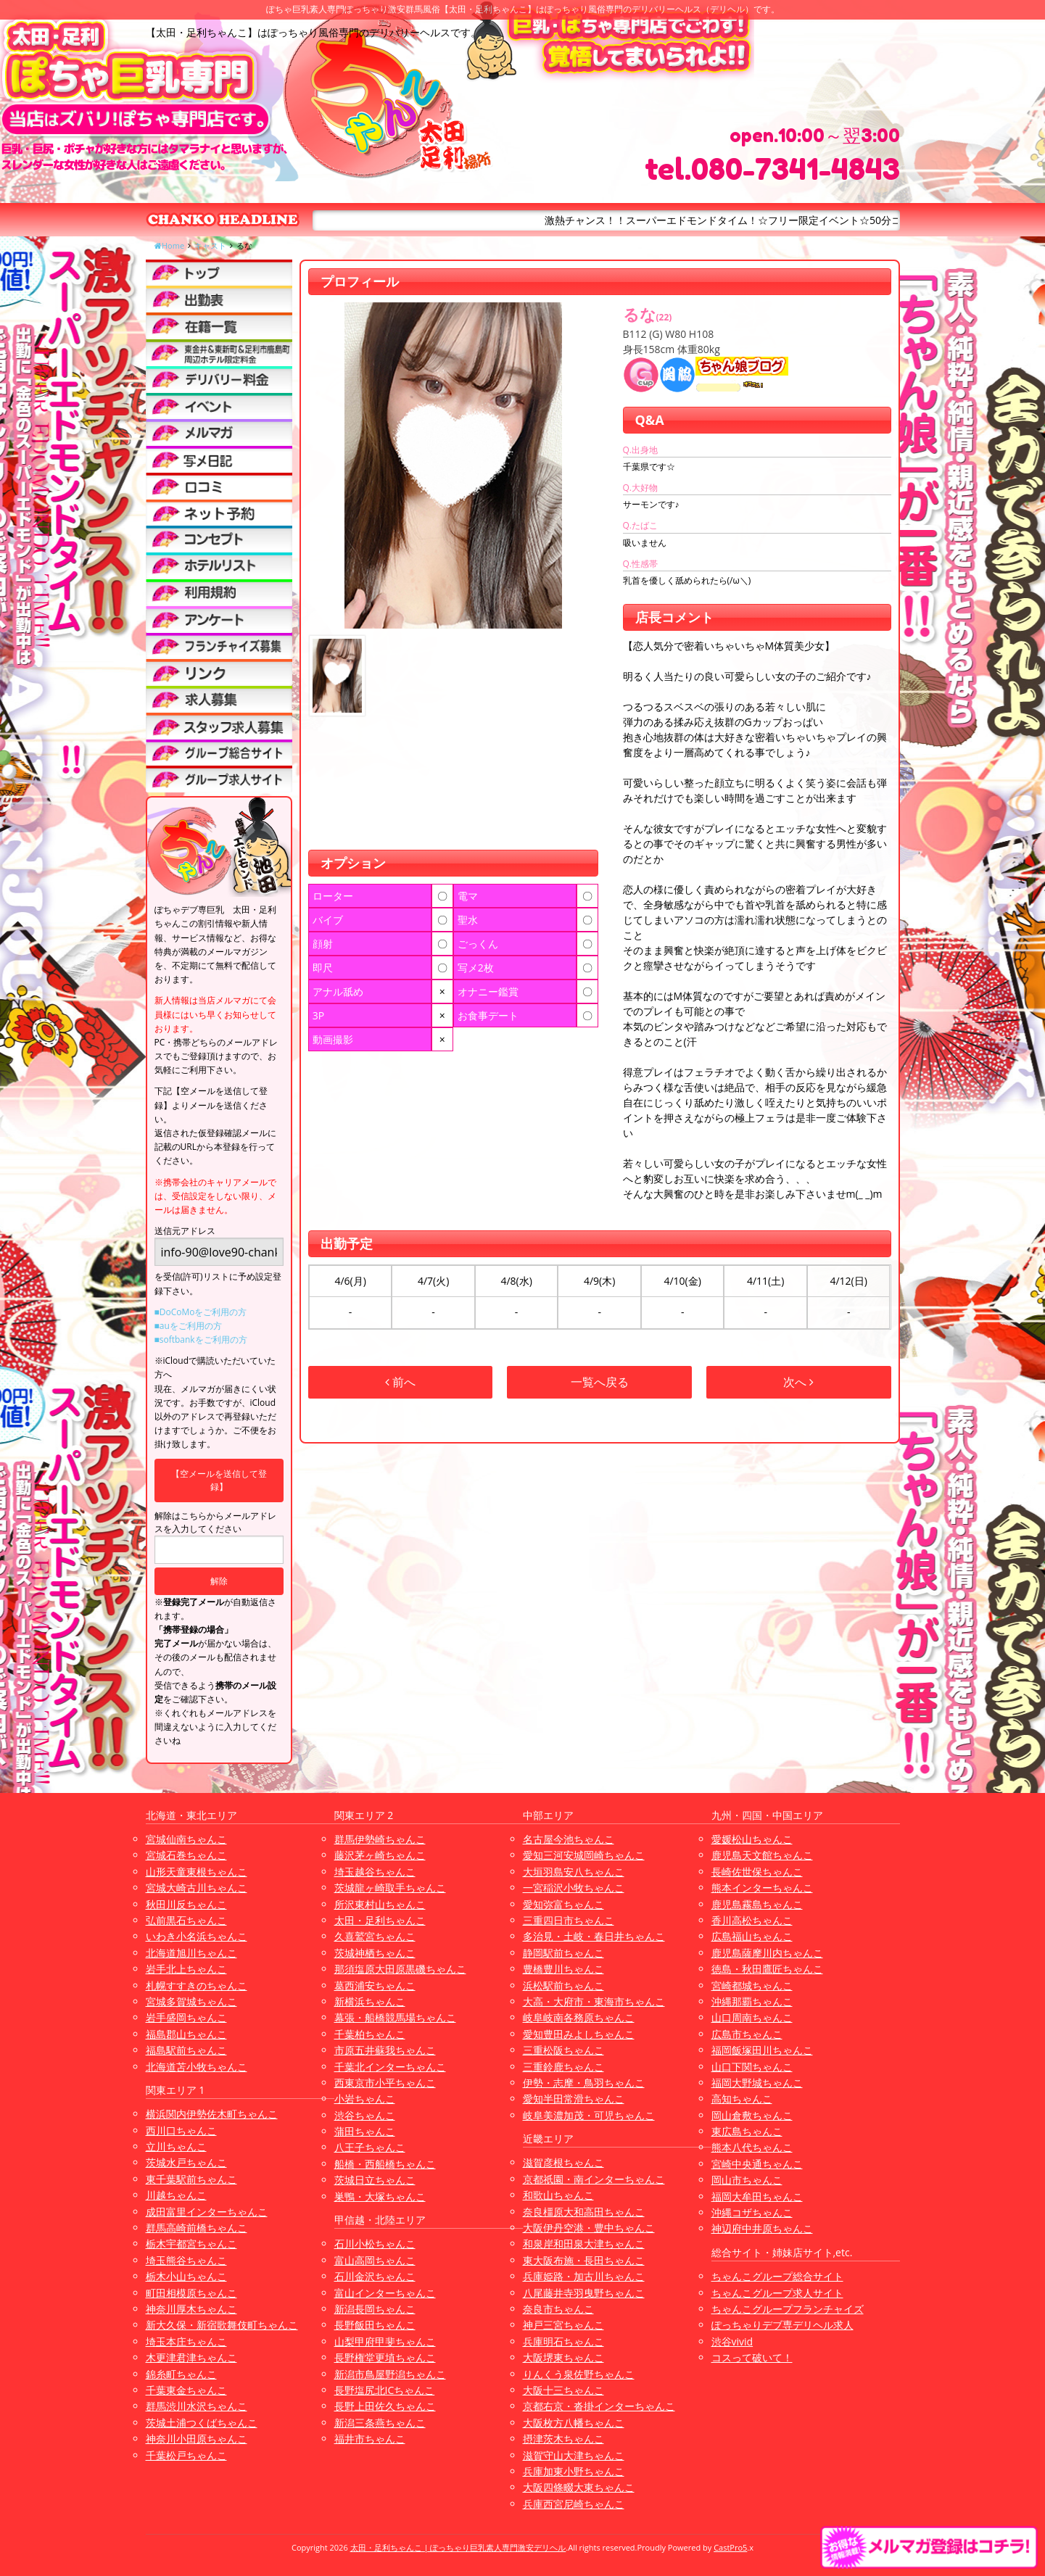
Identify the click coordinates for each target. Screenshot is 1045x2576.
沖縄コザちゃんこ (752, 2212)
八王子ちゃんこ (369, 2147)
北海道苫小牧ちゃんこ (196, 2067)
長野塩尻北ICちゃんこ (384, 2390)
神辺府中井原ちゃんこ (762, 2228)
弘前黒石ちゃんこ (186, 1920)
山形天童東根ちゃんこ (196, 1872)
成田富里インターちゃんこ (207, 2212)
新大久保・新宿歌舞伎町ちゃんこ (222, 2325)
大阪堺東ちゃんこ (563, 2357)
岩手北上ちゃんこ (186, 1969)
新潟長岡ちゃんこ (375, 2309)
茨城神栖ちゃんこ (375, 1953)
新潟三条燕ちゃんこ (380, 2423)
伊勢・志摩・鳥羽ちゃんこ (584, 2083)
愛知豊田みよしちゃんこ (579, 2034)
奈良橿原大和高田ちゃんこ (584, 2212)
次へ (798, 1382)
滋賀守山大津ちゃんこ (573, 2455)
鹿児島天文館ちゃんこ (762, 1855)
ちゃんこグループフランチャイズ (787, 2309)
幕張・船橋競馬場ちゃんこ (395, 2017)
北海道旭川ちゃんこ (191, 1953)
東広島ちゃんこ (746, 2131)
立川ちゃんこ (176, 2146)
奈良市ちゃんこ (558, 2309)
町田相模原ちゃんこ (191, 2293)
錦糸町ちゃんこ (181, 2374)
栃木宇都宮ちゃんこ (191, 2243)
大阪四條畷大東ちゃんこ (579, 2487)
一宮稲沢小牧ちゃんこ (573, 1887)
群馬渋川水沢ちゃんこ (196, 2406)
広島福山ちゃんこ (752, 1936)
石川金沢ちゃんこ (375, 2276)
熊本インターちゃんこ (762, 1887)
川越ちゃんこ (176, 2195)
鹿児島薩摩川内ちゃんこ (767, 1953)
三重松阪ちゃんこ (563, 2050)
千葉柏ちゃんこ (369, 2034)
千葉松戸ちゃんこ (186, 2455)
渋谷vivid (732, 2341)
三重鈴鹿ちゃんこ (563, 2067)
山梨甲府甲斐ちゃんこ (385, 2341)
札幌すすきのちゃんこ (196, 1985)
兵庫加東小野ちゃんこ (573, 2471)
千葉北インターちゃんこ (390, 2067)
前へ (400, 1382)
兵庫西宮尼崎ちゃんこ (573, 2504)
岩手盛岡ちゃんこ (186, 2017)
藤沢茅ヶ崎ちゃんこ (380, 1855)
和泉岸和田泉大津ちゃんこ (584, 2243)
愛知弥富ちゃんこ (563, 1904)
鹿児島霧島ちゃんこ (757, 1904)
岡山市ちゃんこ (746, 2180)
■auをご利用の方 (188, 1326)
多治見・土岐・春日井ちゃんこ (594, 1936)
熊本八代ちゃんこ (752, 2147)
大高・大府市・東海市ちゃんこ (594, 2001)
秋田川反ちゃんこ (186, 1904)
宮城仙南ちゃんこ (186, 1839)
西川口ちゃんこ (181, 2130)
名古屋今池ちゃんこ (568, 1839)
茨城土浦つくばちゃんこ (201, 2423)
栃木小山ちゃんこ (186, 2276)
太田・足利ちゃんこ (380, 1920)
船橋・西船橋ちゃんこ (385, 2164)
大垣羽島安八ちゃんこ (573, 1872)
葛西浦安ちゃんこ (375, 1985)
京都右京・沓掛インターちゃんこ (599, 2406)
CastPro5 (730, 2547)
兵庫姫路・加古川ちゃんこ (584, 2276)
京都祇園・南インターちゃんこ (594, 2179)
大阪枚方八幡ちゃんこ (573, 2423)
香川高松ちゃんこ (752, 1920)
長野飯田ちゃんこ (375, 2325)
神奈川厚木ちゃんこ (191, 2309)
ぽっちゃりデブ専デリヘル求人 (782, 2325)
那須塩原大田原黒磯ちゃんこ (400, 1969)
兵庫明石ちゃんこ (563, 2341)
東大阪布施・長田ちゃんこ (584, 2260)
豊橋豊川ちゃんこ (563, 1969)
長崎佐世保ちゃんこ (757, 1872)
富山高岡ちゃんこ (375, 2260)
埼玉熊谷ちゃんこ (186, 2260)
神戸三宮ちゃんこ (563, 2325)
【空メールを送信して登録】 (219, 1480)
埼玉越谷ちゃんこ (375, 1872)
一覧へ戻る (600, 1382)
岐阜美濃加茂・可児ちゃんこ (589, 2115)
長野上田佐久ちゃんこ (385, 2406)
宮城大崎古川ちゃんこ (196, 1887)
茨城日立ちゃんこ (375, 2180)
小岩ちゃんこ (364, 2098)
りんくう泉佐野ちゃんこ (579, 2374)
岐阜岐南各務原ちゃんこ (579, 2017)
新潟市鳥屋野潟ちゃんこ (390, 2374)
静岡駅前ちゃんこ (563, 1953)
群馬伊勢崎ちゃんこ (380, 1839)
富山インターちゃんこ (385, 2293)
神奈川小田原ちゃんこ (196, 2438)
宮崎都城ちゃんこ (752, 1985)
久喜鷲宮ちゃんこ (375, 1936)
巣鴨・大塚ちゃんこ (380, 2196)
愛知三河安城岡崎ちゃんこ (584, 1855)
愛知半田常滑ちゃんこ (573, 2098)
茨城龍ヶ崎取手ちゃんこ (390, 1887)
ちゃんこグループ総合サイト (777, 2276)
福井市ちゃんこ (369, 2438)
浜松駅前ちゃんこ (563, 1985)
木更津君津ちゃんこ (191, 2357)
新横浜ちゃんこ (369, 2001)
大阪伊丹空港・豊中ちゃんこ (589, 2228)
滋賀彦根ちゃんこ (563, 2162)
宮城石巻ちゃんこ (186, 1855)
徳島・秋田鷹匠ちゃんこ (767, 1969)
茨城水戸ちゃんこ (186, 2162)
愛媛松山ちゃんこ (752, 1839)
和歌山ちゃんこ (558, 2195)
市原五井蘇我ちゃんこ (385, 2050)
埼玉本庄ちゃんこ (186, 2341)
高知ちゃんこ (741, 2098)
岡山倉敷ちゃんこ (752, 2115)
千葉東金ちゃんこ (186, 2390)
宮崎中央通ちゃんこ (757, 2164)
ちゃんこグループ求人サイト (777, 2293)
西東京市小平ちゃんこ (385, 2083)
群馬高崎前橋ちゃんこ (196, 2228)
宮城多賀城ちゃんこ (191, 2001)
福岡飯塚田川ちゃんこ (762, 2050)
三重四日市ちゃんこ (568, 1920)
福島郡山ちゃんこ (186, 2034)
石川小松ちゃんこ (375, 2243)
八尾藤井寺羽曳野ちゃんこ (584, 2293)
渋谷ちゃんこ (364, 2115)
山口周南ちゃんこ (752, 2017)
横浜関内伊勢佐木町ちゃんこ (212, 2114)
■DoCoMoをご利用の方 (200, 1312)
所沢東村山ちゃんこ (380, 1904)
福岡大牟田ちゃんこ (757, 2196)
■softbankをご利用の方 (200, 1339)
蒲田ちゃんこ (364, 2131)
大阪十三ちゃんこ (563, 2390)
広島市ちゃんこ (746, 2034)
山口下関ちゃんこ (752, 2067)
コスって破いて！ (752, 2357)
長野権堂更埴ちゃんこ (385, 2357)
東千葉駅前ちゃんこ (191, 2179)
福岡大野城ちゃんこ (757, 2083)
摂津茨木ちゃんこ (563, 2438)
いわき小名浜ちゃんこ (196, 1936)
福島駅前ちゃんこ (186, 2050)
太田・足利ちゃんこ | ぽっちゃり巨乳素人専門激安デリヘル (458, 2547)
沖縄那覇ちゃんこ (752, 2001)
